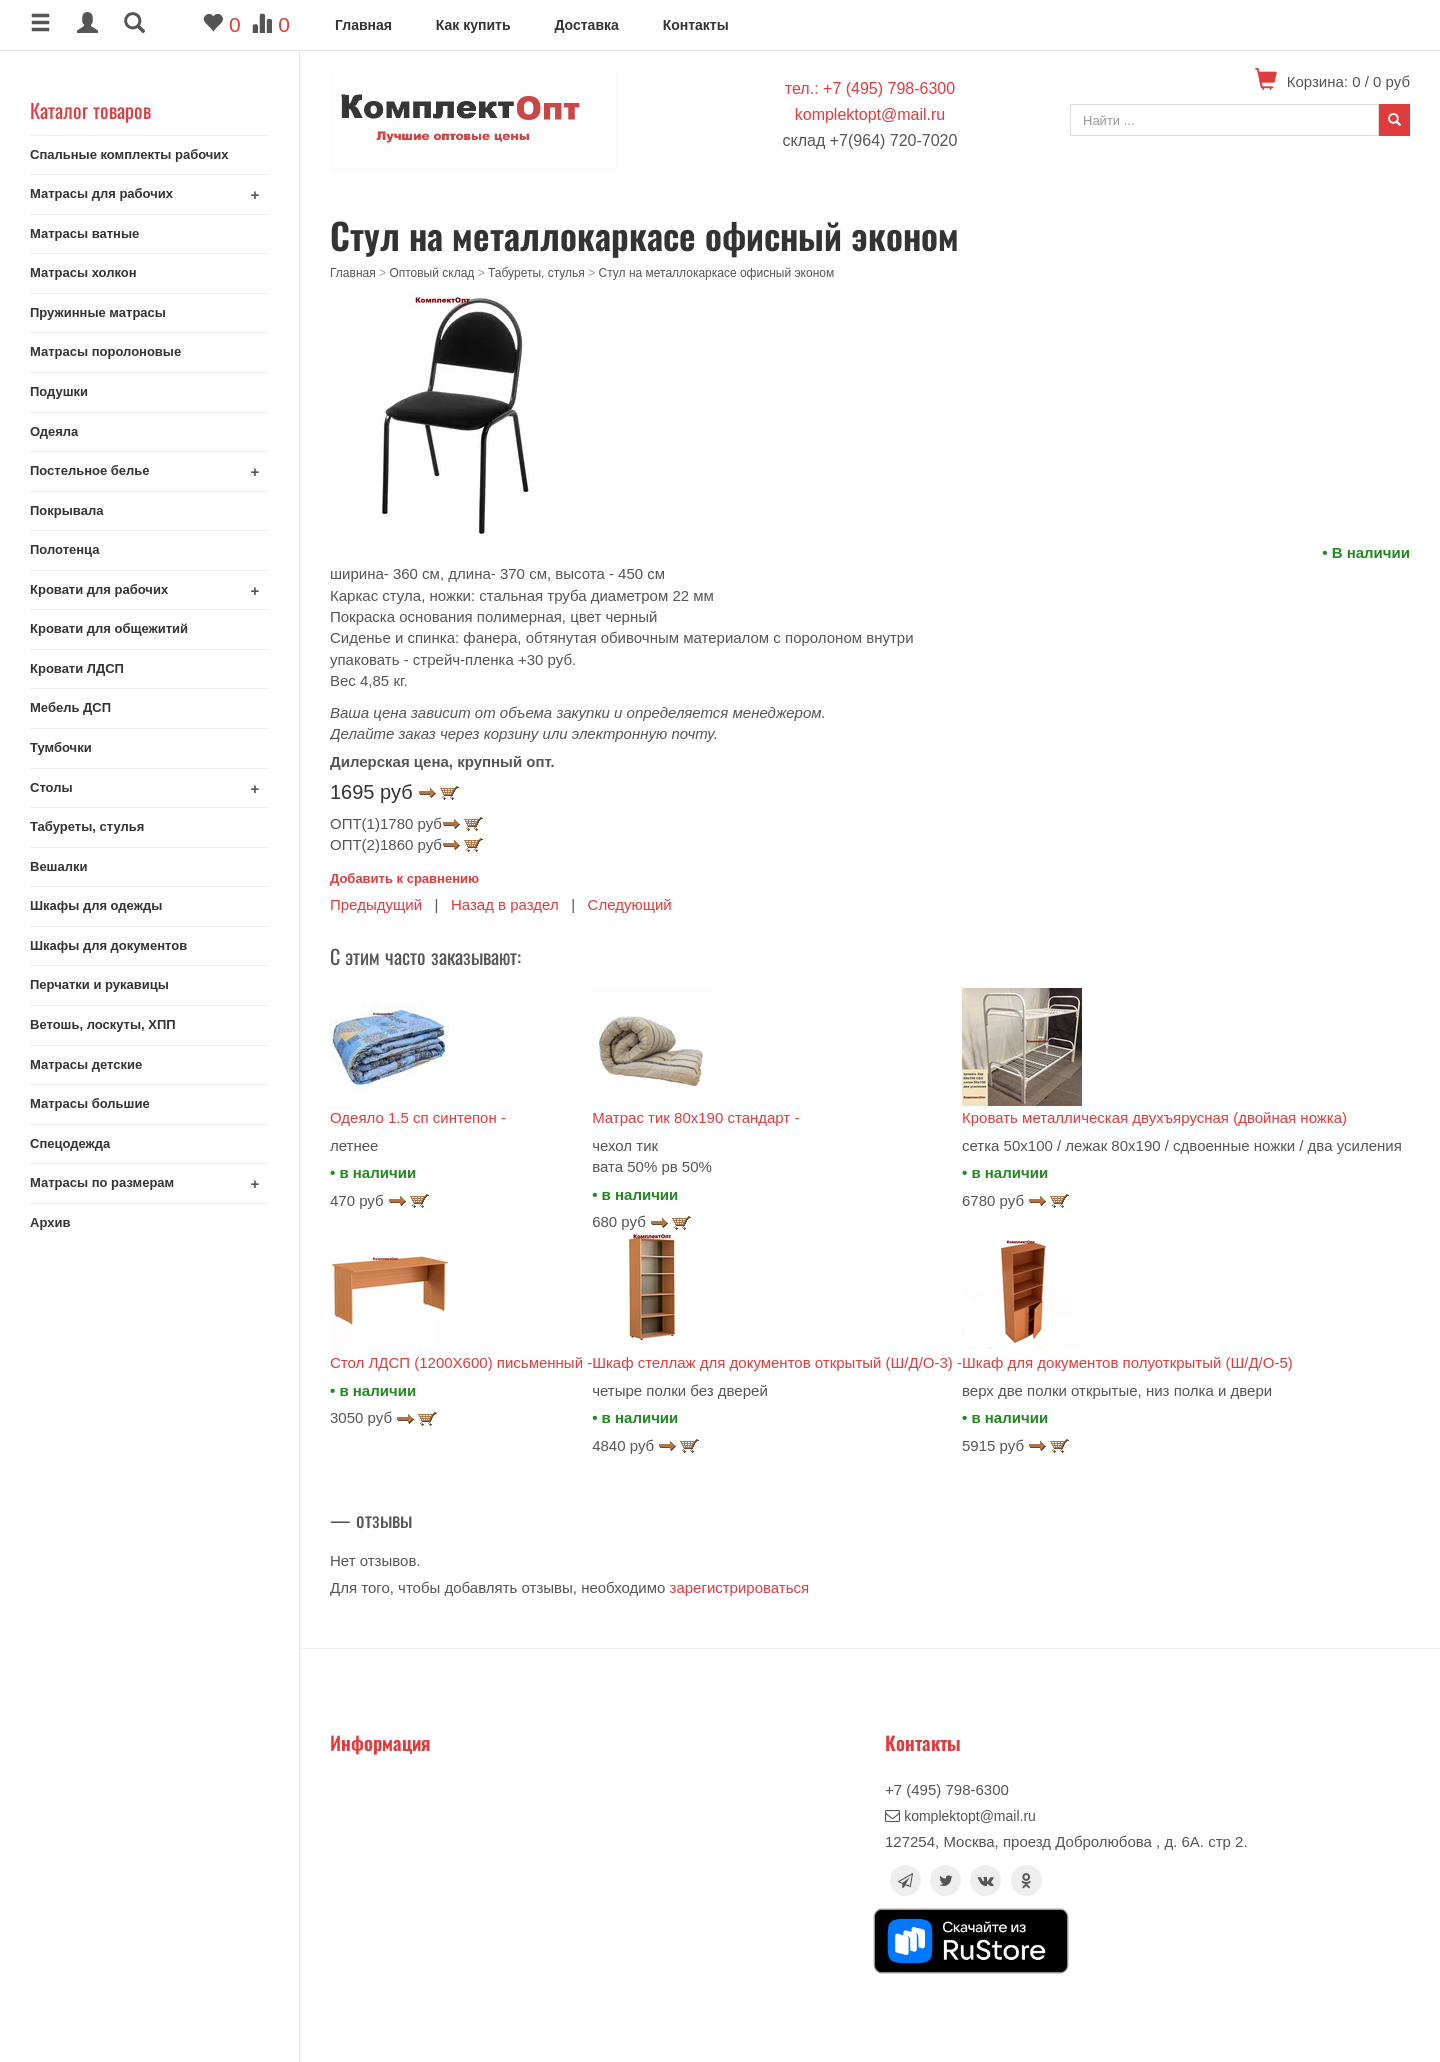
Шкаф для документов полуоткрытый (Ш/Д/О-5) (1127, 1362)
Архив (50, 1222)
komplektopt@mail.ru (870, 114)
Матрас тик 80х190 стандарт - (695, 1117)
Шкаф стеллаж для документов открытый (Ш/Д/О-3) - (777, 1362)
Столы (51, 787)
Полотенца (65, 549)
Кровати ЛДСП (77, 668)
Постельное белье (90, 470)
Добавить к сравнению (404, 878)
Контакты (696, 25)
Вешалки (58, 866)
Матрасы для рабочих (101, 193)
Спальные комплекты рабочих (129, 154)
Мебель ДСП (70, 707)
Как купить (473, 25)
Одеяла (54, 431)
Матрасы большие (90, 1103)
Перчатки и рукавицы (99, 984)
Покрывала (66, 510)
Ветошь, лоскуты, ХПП (103, 1024)
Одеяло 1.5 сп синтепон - (418, 1117)
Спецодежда (70, 1143)
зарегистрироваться (740, 1587)
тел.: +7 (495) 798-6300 (870, 88)
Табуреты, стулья (87, 826)
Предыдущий (376, 904)
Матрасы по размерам (102, 1182)
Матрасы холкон (83, 272)
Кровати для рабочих (99, 589)
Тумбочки (61, 747)
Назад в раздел (505, 904)
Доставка (586, 25)
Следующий (630, 904)
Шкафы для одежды (96, 905)
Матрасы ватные (84, 233)
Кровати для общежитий (109, 628)
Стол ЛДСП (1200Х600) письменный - (461, 1362)
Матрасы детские (86, 1064)
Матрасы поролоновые (105, 351)
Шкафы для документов (108, 945)
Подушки (59, 391)
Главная (363, 25)
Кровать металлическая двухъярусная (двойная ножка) (1154, 1117)
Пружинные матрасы (98, 312)
